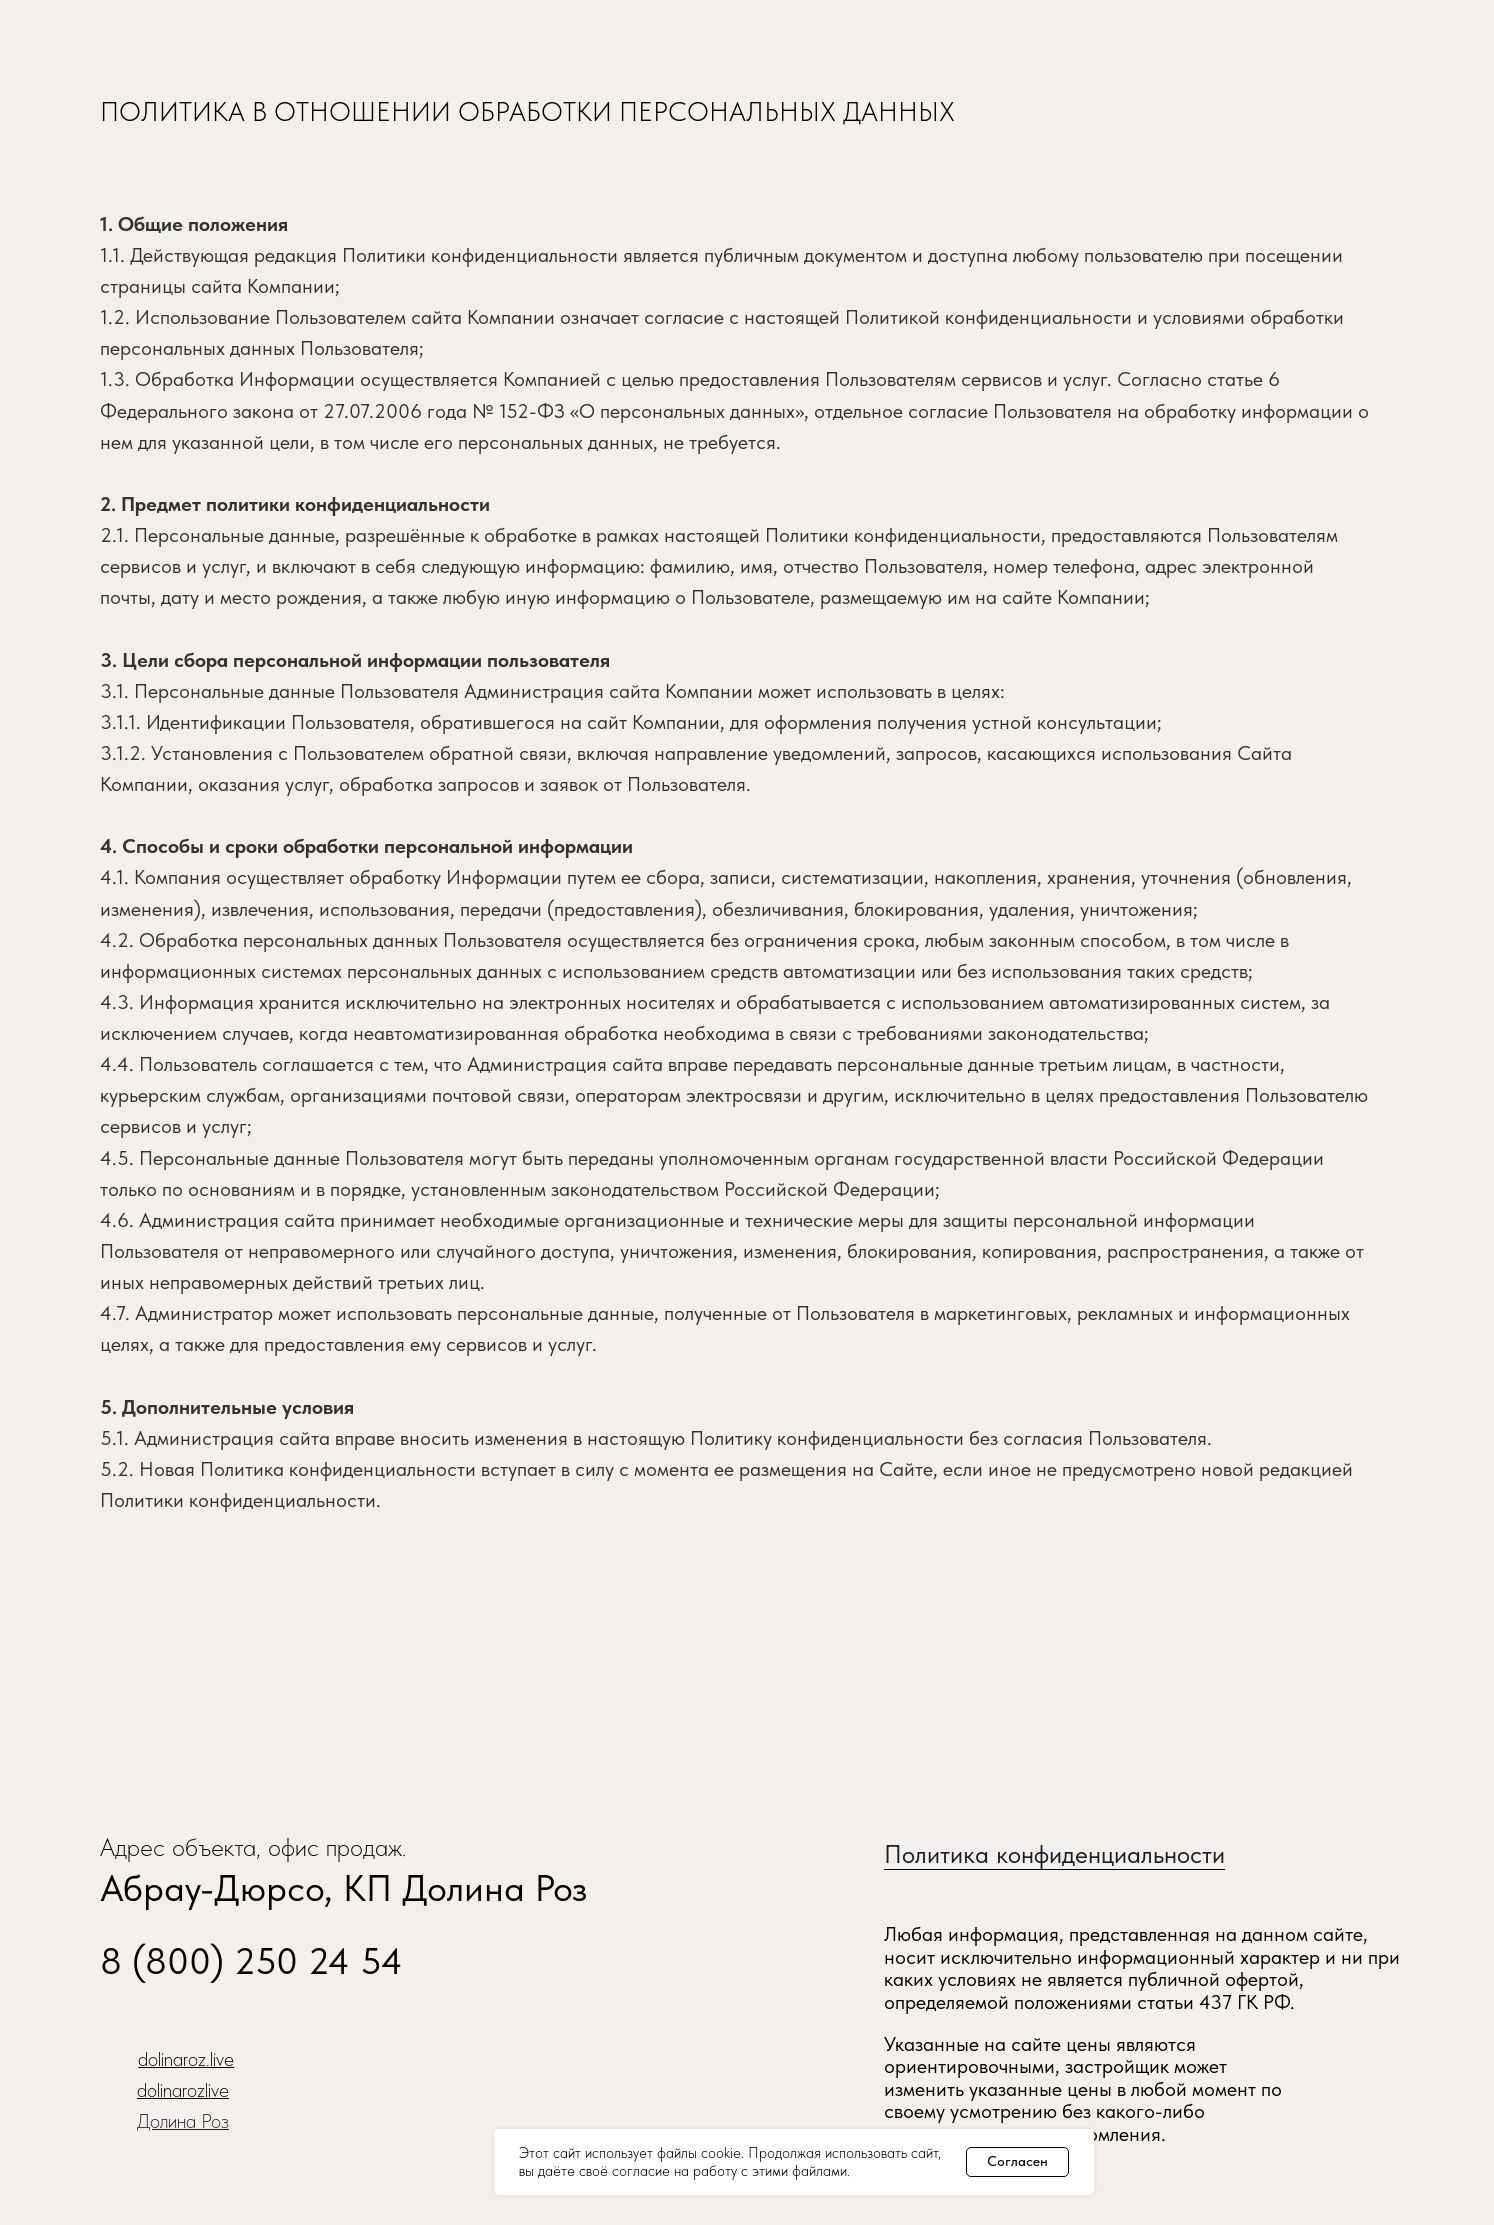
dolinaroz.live (186, 2059)
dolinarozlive (183, 2090)
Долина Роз (183, 2121)
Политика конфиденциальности (1054, 1854)
